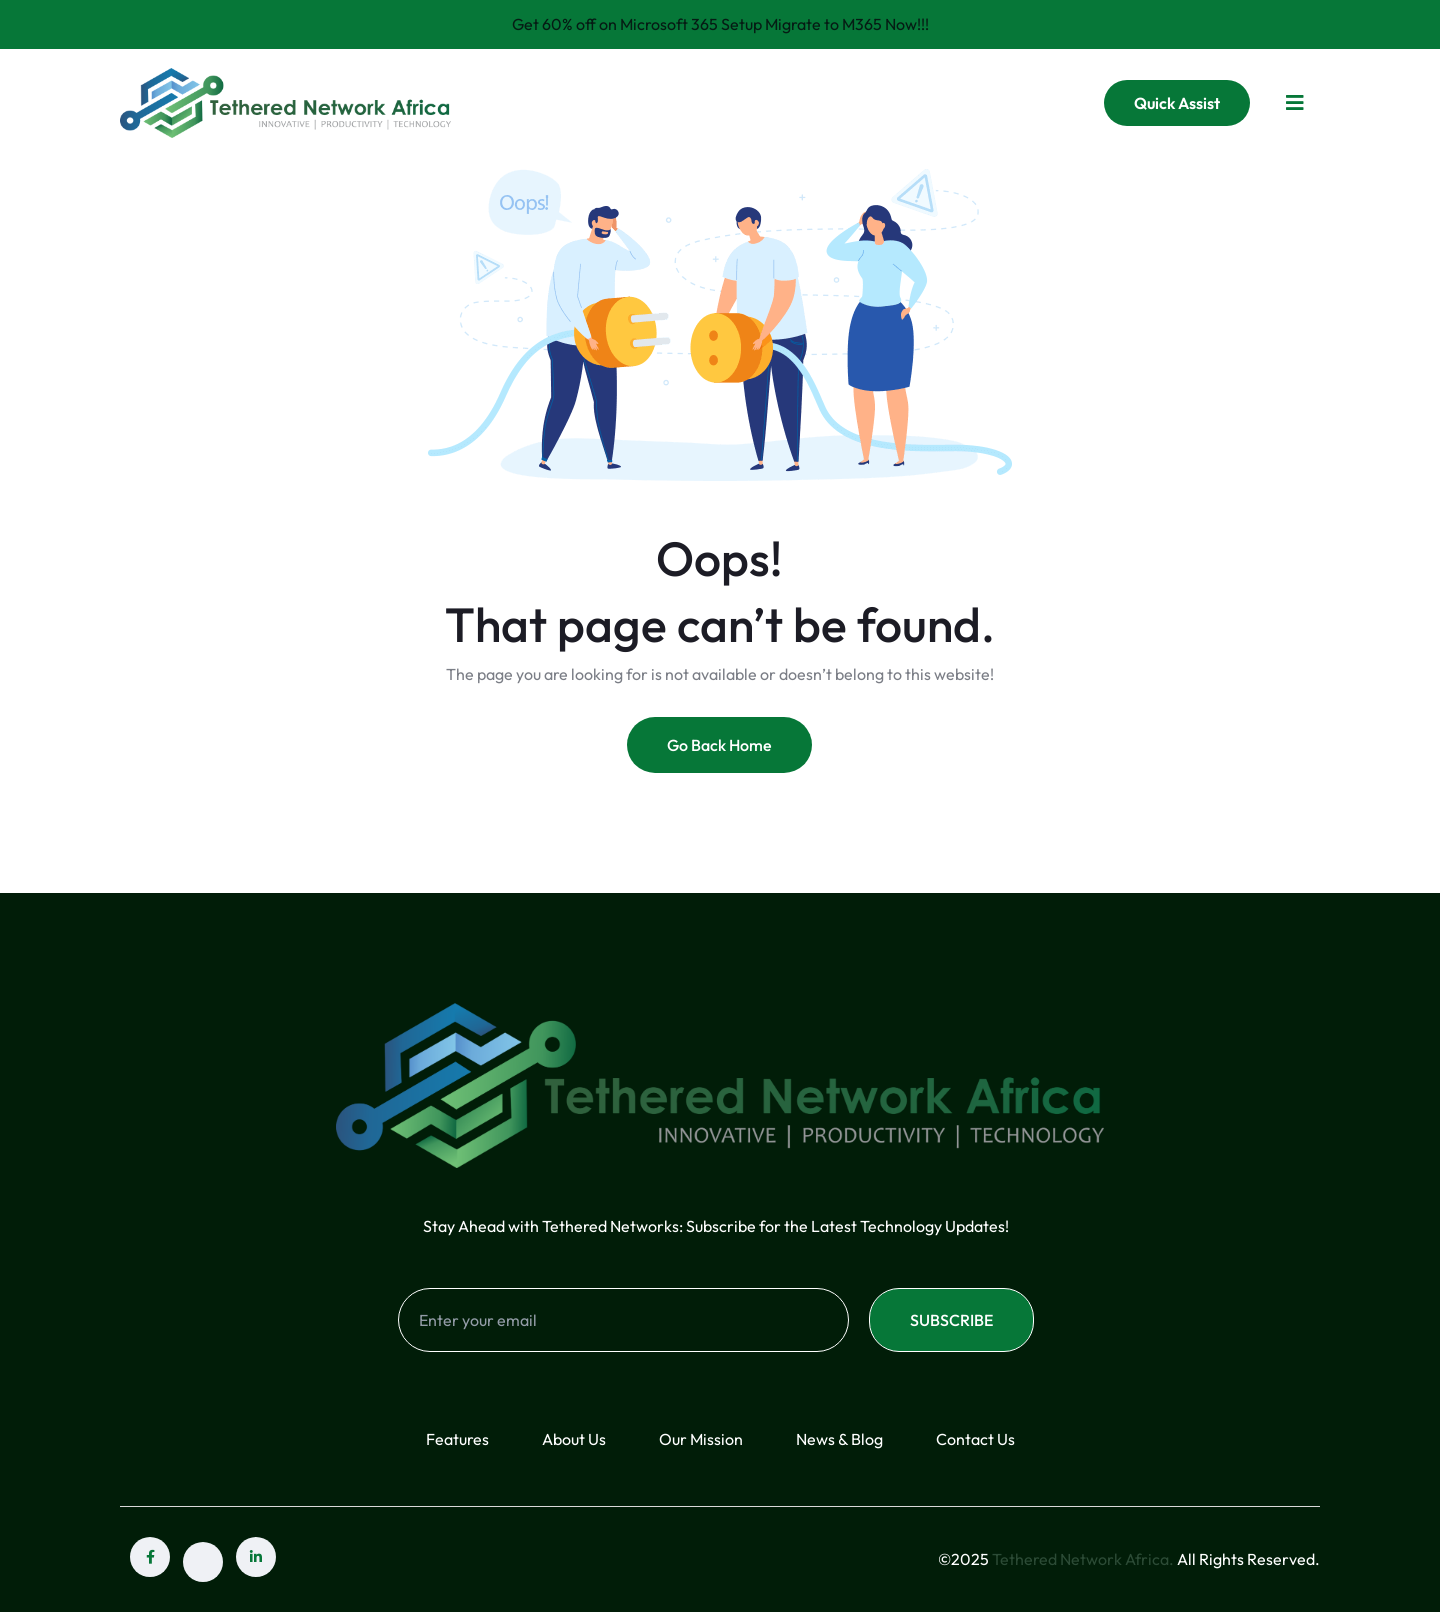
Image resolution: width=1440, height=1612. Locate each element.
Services (769, 102)
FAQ (868, 102)
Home (575, 102)
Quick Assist (1177, 103)
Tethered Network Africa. (1083, 1559)
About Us (668, 102)
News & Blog (839, 1439)
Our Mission (701, 1439)
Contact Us (962, 102)
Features (457, 1439)
